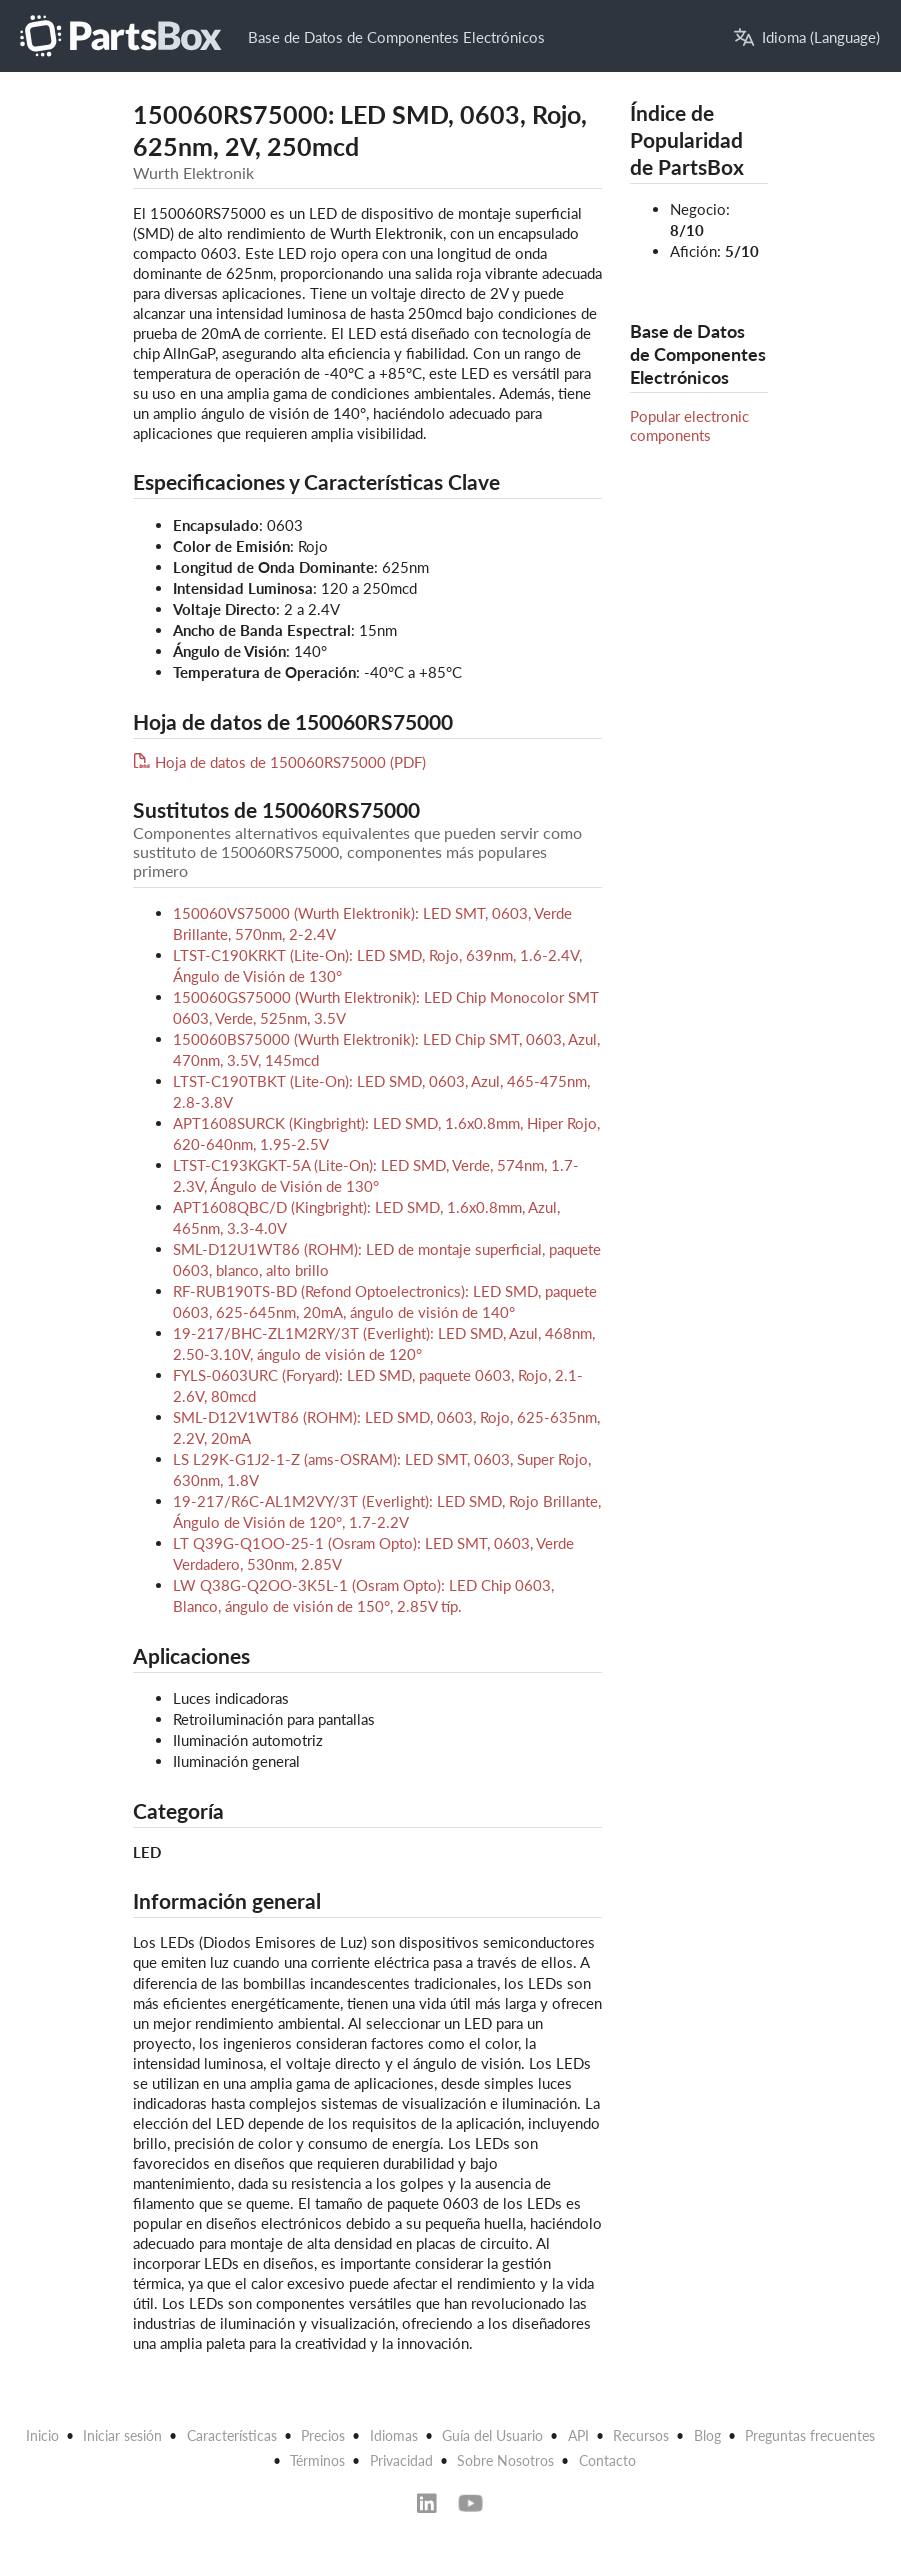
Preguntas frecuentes (810, 2435)
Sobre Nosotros (505, 2460)
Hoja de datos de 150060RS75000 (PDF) (279, 762)
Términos (317, 2460)
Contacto (607, 2460)
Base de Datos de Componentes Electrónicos (396, 37)
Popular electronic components (689, 425)
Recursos (641, 2435)
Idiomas (394, 2435)
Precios (323, 2435)
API (578, 2435)
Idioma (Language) (807, 37)
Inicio (42, 2435)
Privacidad (401, 2460)
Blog (707, 2435)
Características (232, 2435)
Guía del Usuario (492, 2435)
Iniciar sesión (122, 2435)
